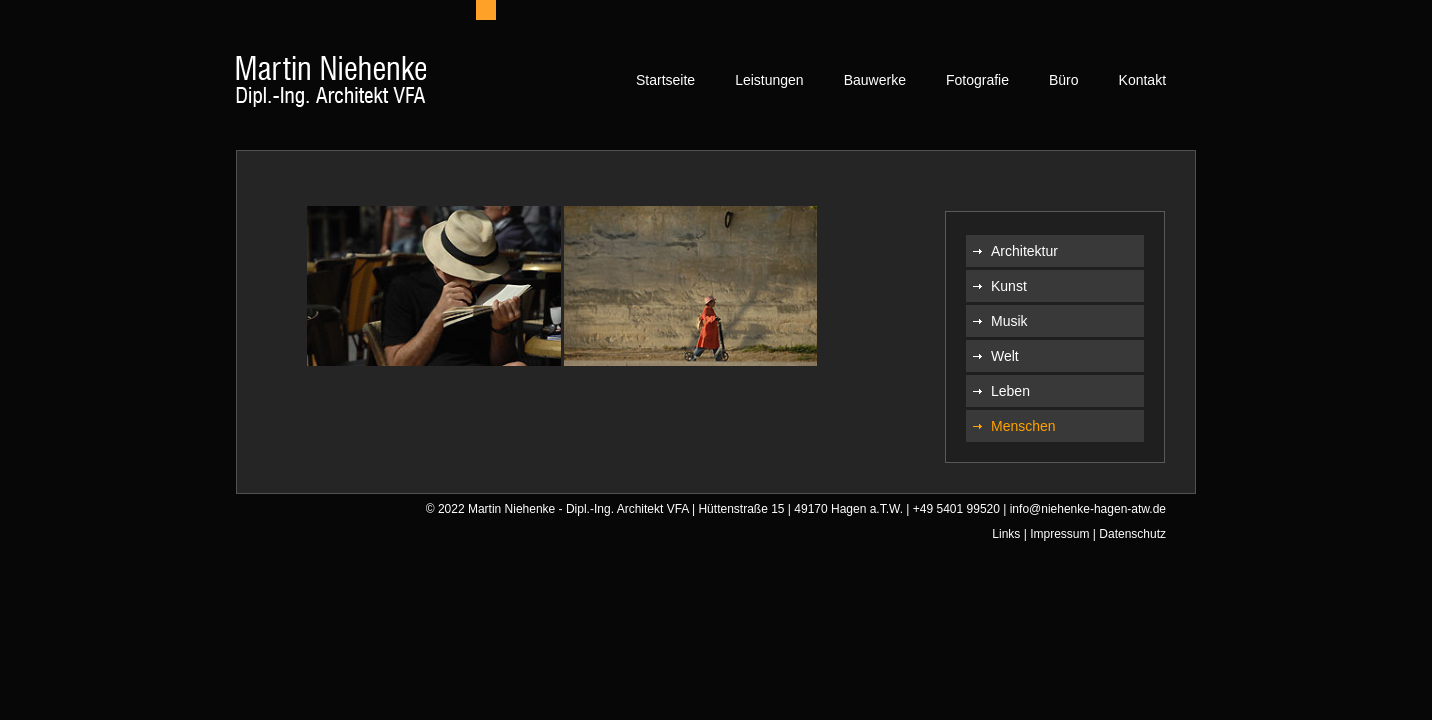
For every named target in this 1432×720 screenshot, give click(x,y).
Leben (1010, 391)
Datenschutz (1132, 534)
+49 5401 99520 (956, 509)
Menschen (1023, 426)
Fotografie (977, 80)
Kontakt (1142, 80)
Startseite (665, 80)
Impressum (1059, 534)
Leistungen (769, 80)
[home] (331, 85)
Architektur (1024, 251)
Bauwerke (875, 80)
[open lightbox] (434, 286)
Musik (1009, 321)
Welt (1005, 356)
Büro (1064, 80)
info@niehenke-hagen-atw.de (1088, 509)
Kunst (1009, 286)
